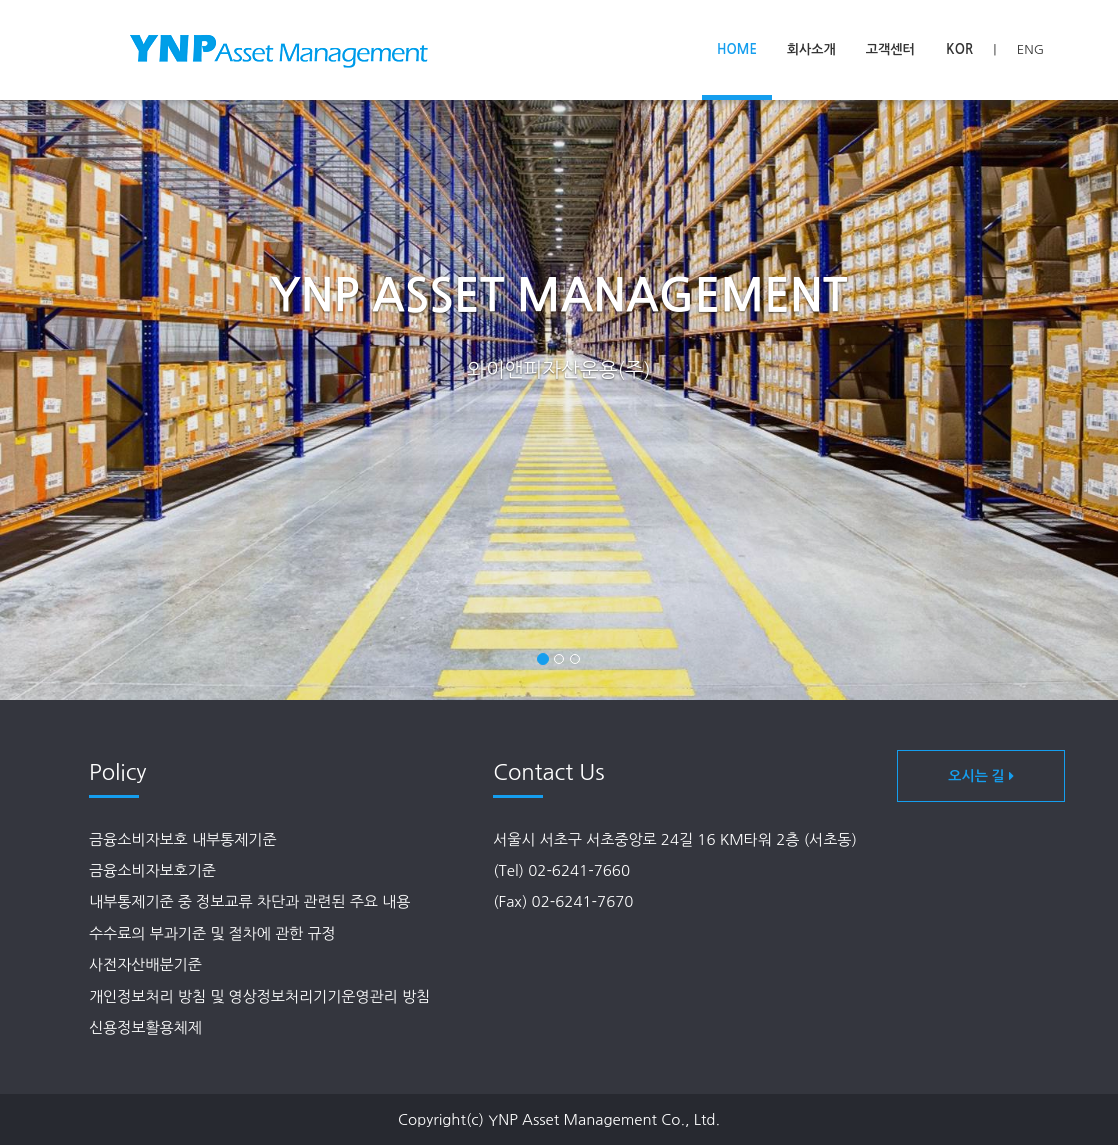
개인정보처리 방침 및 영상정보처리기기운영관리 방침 (259, 996)
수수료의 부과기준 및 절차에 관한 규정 (212, 933)
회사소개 (811, 49)
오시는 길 (980, 776)
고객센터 (890, 49)
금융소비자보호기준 (152, 870)
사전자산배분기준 (145, 964)
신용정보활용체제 (145, 1027)
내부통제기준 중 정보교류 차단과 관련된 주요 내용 (249, 901)
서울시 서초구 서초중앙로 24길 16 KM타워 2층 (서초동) (675, 839)
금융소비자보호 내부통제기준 (183, 839)
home (737, 49)
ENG (1030, 49)
